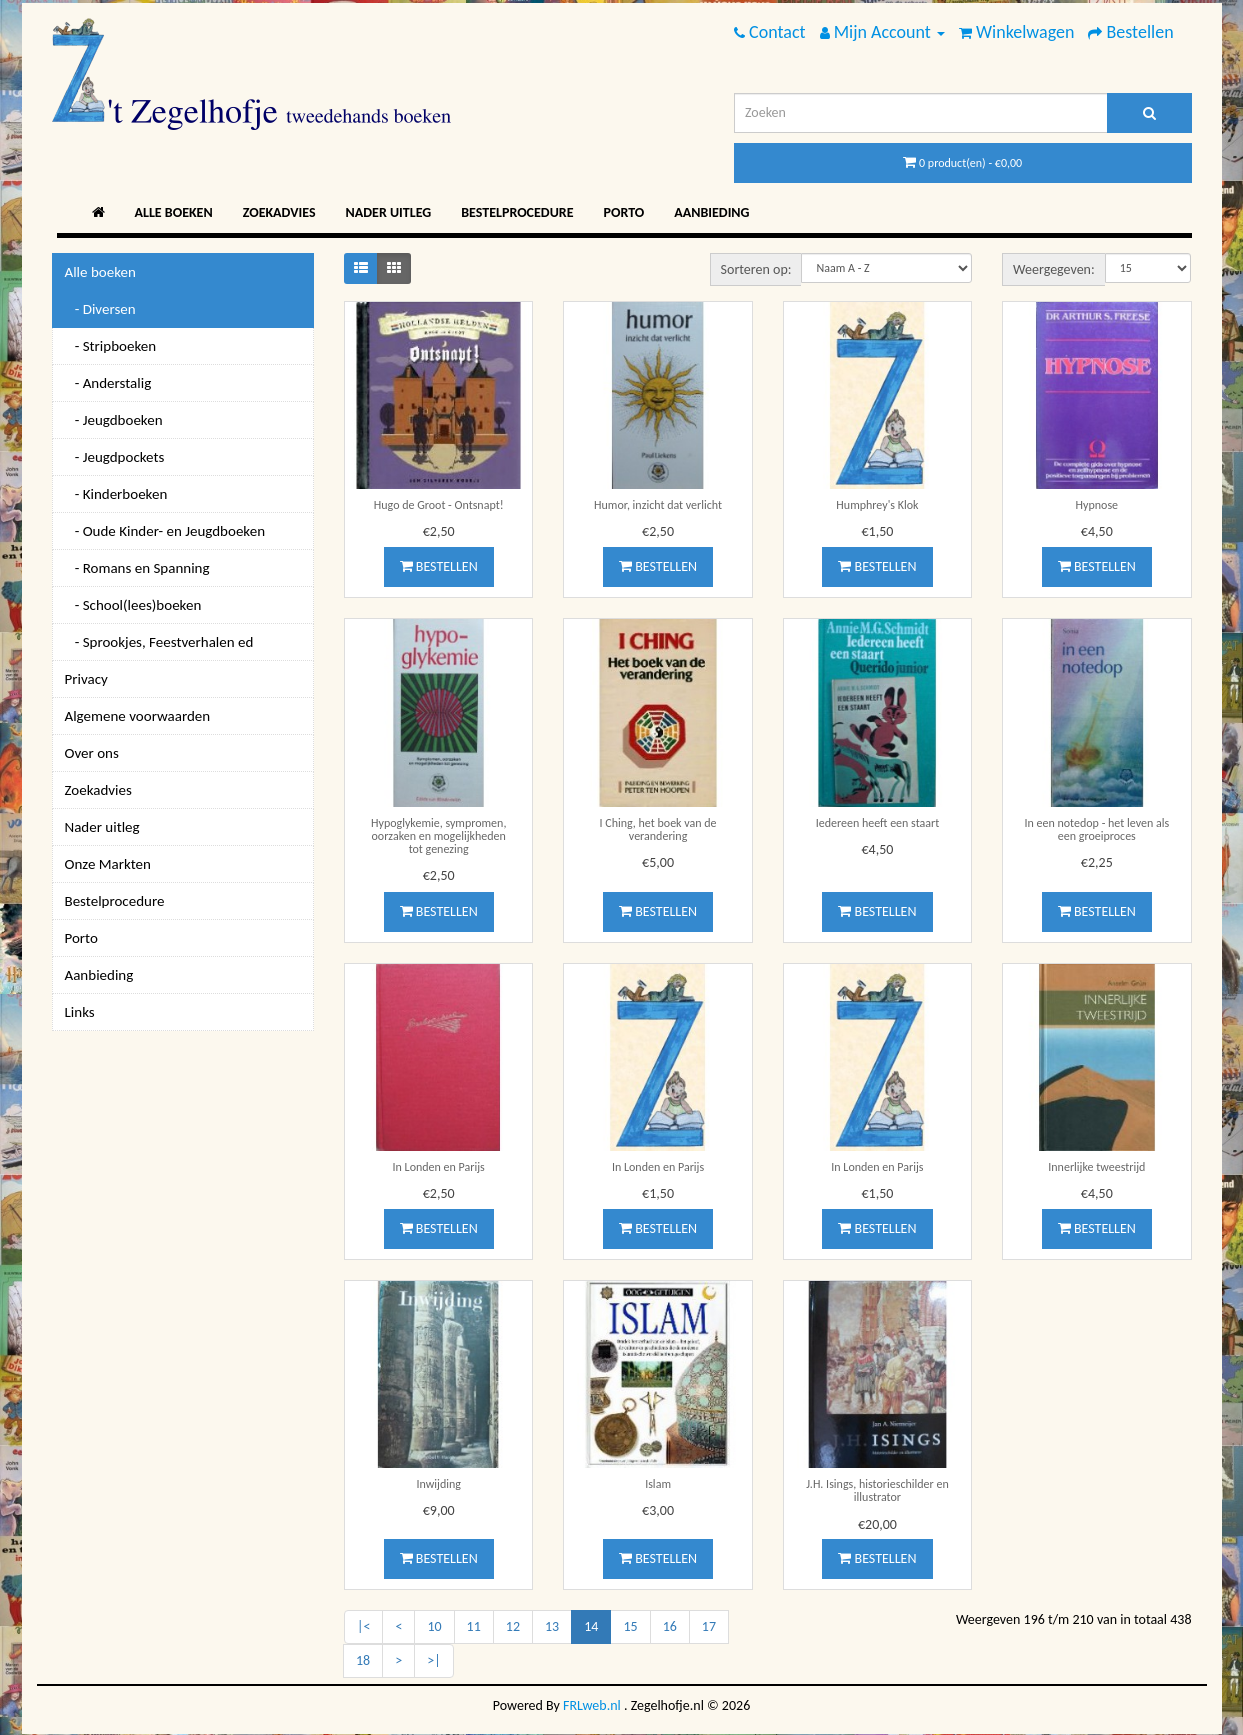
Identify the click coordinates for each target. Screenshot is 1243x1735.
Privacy (86, 679)
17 (709, 1626)
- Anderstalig (108, 383)
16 (670, 1626)
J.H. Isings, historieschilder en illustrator (877, 1490)
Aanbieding (711, 212)
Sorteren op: (756, 269)
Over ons (92, 753)
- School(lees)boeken (133, 605)
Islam (658, 1484)
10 (434, 1626)
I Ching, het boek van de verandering (658, 829)
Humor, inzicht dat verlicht (658, 505)
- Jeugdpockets (115, 457)
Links (80, 1012)
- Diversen (100, 309)
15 (630, 1626)
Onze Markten (108, 864)
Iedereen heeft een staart (878, 823)
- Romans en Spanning (137, 568)
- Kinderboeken (116, 494)
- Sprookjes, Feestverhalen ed (159, 642)
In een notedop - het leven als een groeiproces (1096, 829)
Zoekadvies (279, 212)
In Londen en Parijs (439, 1167)
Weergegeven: (1054, 269)
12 (513, 1626)
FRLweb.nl (592, 1705)
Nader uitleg (389, 212)
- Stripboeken (111, 346)
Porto (624, 212)
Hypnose (1097, 505)
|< (363, 1626)
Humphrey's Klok (877, 505)
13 (552, 1626)
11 (474, 1626)
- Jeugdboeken (114, 420)
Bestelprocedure (517, 212)
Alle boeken (174, 212)
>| (433, 1660)
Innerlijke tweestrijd (1096, 1167)
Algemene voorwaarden (138, 716)
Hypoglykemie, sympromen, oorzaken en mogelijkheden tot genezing (438, 836)
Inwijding (438, 1484)
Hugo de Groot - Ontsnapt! (439, 505)
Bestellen (439, 566)
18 (363, 1660)
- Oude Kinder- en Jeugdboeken (165, 531)
